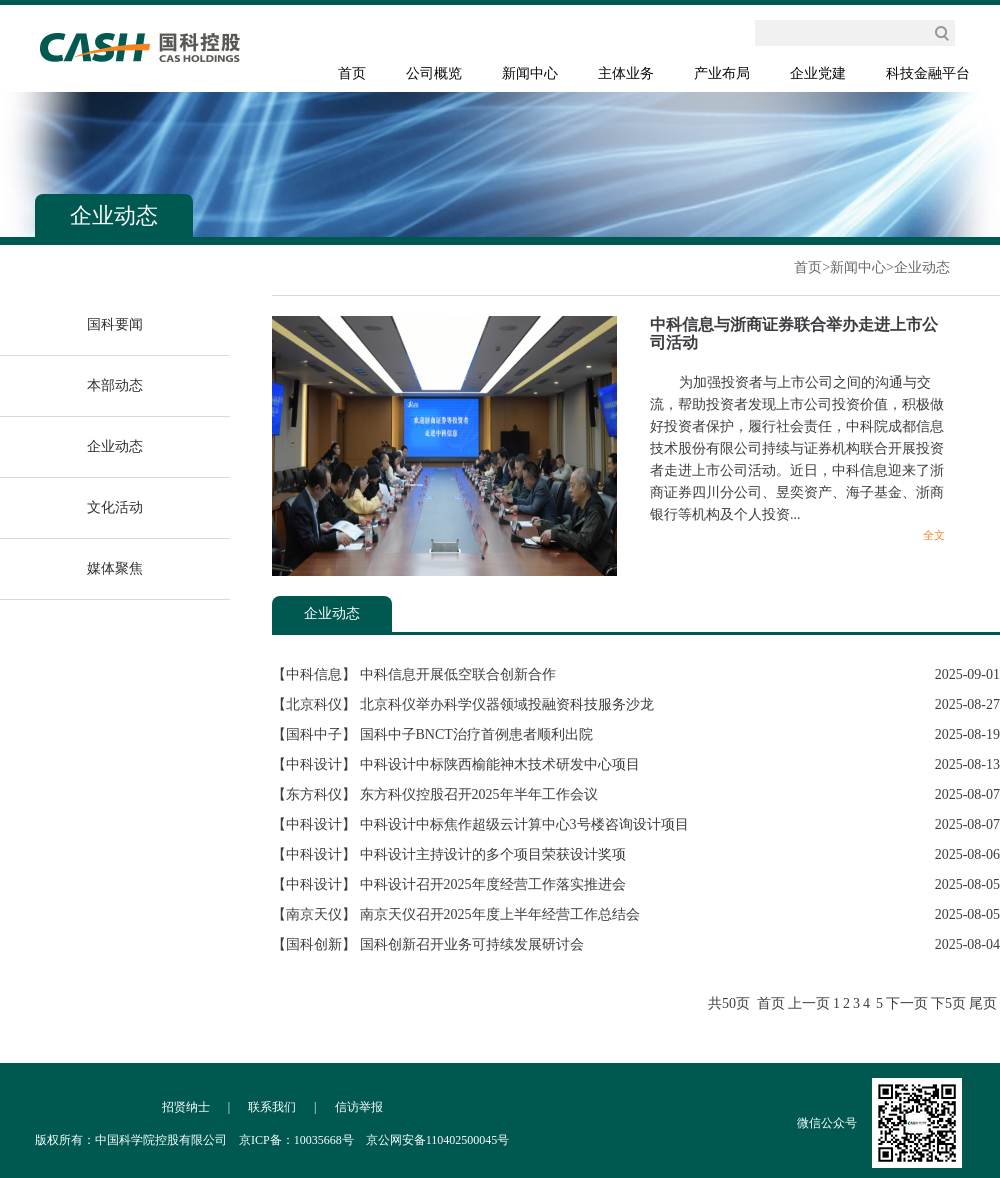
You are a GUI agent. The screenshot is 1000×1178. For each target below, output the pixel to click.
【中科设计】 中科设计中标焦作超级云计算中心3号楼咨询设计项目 (480, 824)
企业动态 (922, 267)
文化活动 (115, 507)
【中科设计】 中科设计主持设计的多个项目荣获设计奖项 (449, 854)
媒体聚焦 (115, 568)
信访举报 (359, 1107)
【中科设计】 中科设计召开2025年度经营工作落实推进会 (449, 884)
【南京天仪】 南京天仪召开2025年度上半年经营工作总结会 (456, 914)
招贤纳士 (186, 1107)
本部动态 (115, 385)
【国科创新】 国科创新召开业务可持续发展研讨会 (428, 944)
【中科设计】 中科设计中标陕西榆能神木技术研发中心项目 (456, 764)
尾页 (983, 1003)
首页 (352, 73)
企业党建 (818, 73)
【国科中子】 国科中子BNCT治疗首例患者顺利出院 (432, 734)
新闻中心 (530, 73)
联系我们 (272, 1107)
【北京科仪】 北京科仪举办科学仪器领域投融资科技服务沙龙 (463, 704)
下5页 (948, 1003)
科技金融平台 (928, 73)
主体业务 (626, 73)
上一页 (809, 1003)
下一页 (907, 1003)
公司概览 (434, 73)
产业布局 (722, 73)
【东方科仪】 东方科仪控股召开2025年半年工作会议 (435, 794)
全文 (934, 535)
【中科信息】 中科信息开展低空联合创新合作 (414, 674)
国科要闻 (115, 324)
